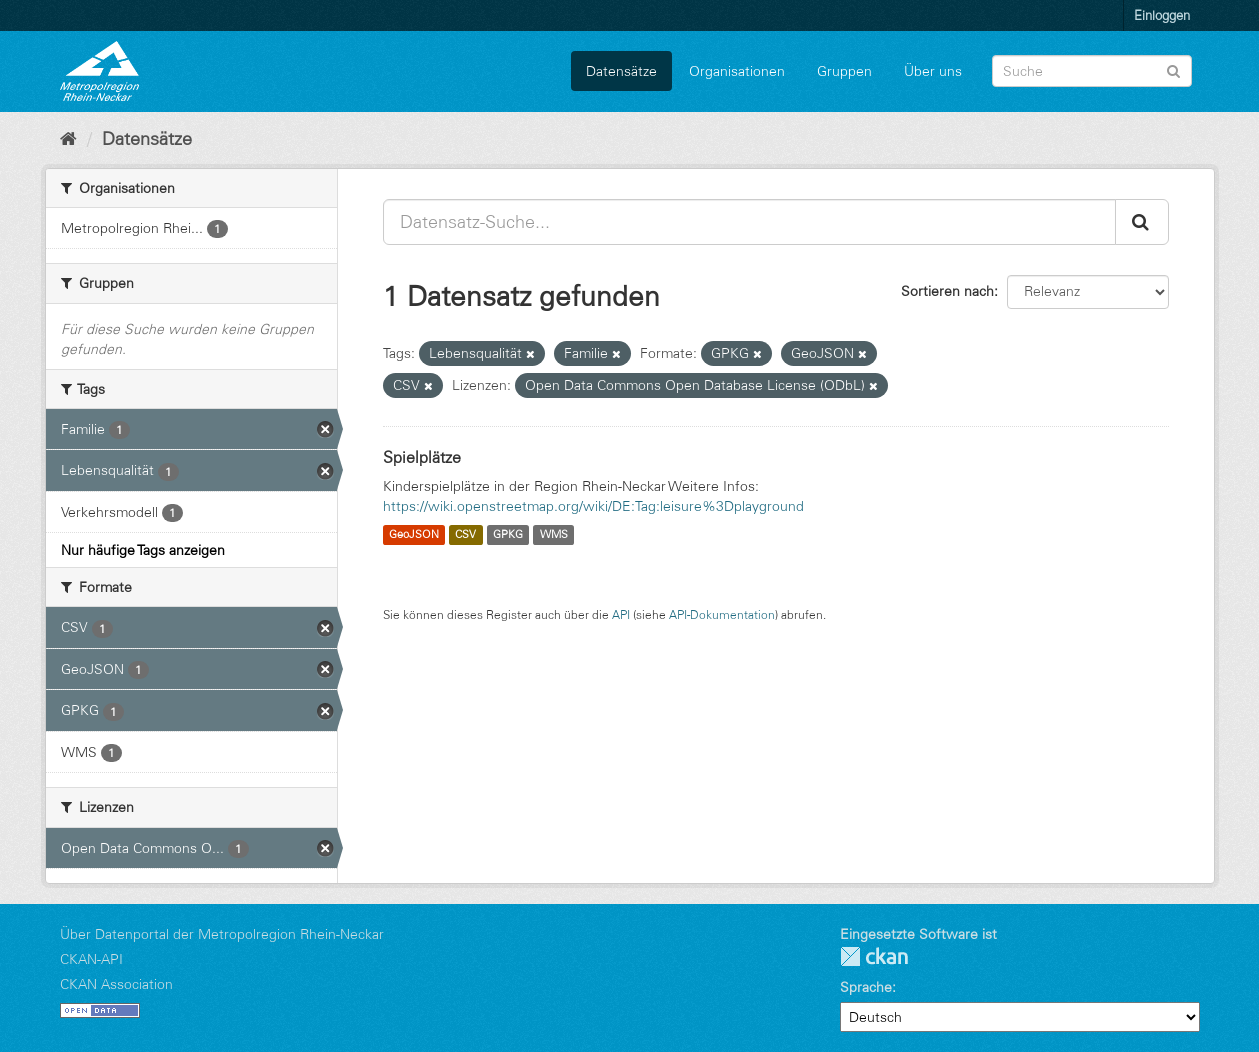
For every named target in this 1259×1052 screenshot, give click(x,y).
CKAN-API (91, 959)
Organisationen (737, 71)
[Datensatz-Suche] (1092, 71)
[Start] (68, 139)
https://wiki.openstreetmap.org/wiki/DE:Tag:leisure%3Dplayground (593, 506)
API (621, 614)
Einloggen (1162, 15)
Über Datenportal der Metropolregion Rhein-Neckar (222, 934)
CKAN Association (116, 984)
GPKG (508, 535)
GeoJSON (414, 535)
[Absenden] (1173, 69)
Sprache (866, 987)
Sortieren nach (947, 291)
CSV (465, 535)
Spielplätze (422, 457)
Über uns (933, 71)
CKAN (874, 956)
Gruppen (844, 71)
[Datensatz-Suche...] (749, 222)
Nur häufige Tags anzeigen (143, 550)
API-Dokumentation (722, 614)
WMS (554, 535)
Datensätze (621, 71)
